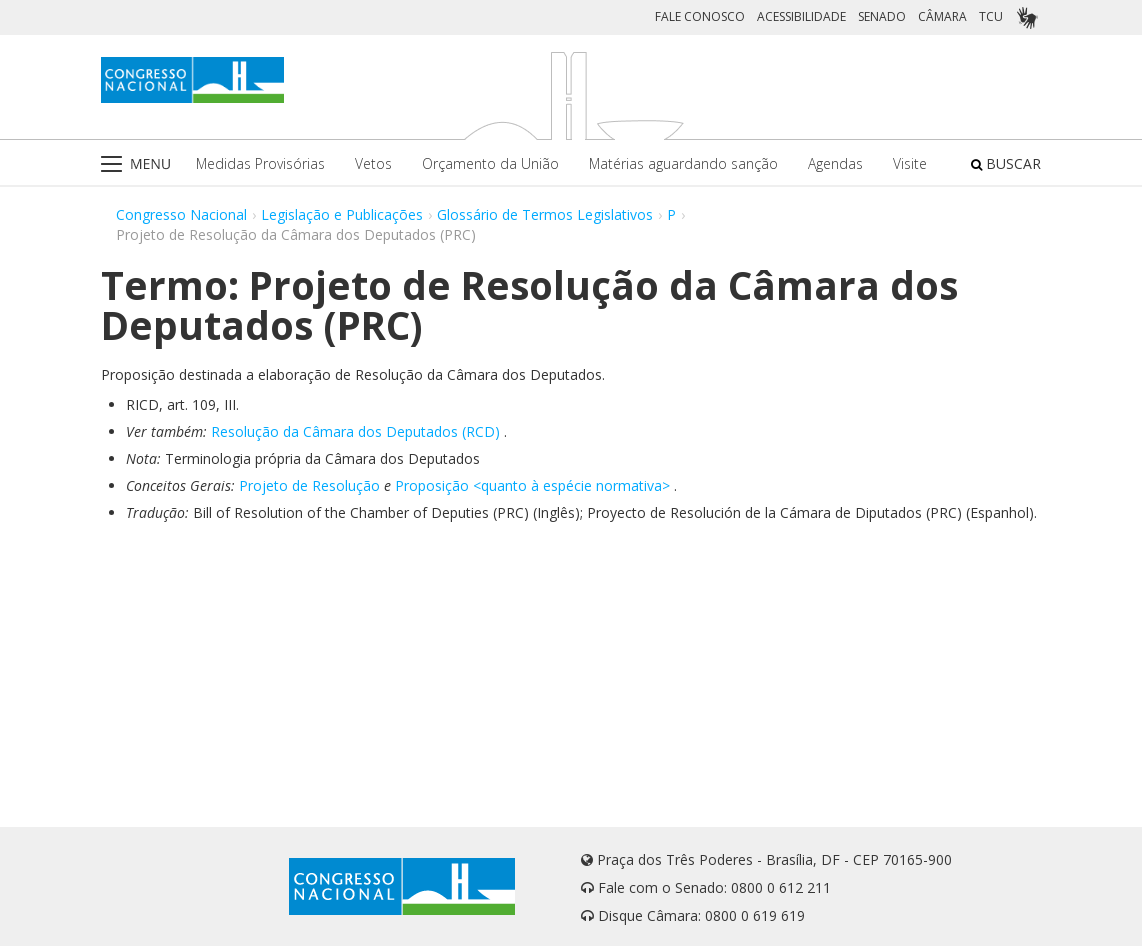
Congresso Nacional (181, 214)
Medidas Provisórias (260, 163)
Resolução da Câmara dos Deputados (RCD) (355, 431)
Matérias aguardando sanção (683, 163)
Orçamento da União (490, 163)
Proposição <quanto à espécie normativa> (532, 485)
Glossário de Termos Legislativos (545, 214)
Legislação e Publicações (342, 214)
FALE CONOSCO (700, 16)
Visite (910, 163)
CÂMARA (942, 16)
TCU (991, 16)
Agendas (835, 163)
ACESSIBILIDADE (801, 16)
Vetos (373, 163)
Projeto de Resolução (309, 485)
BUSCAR (1006, 163)
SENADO (882, 16)
